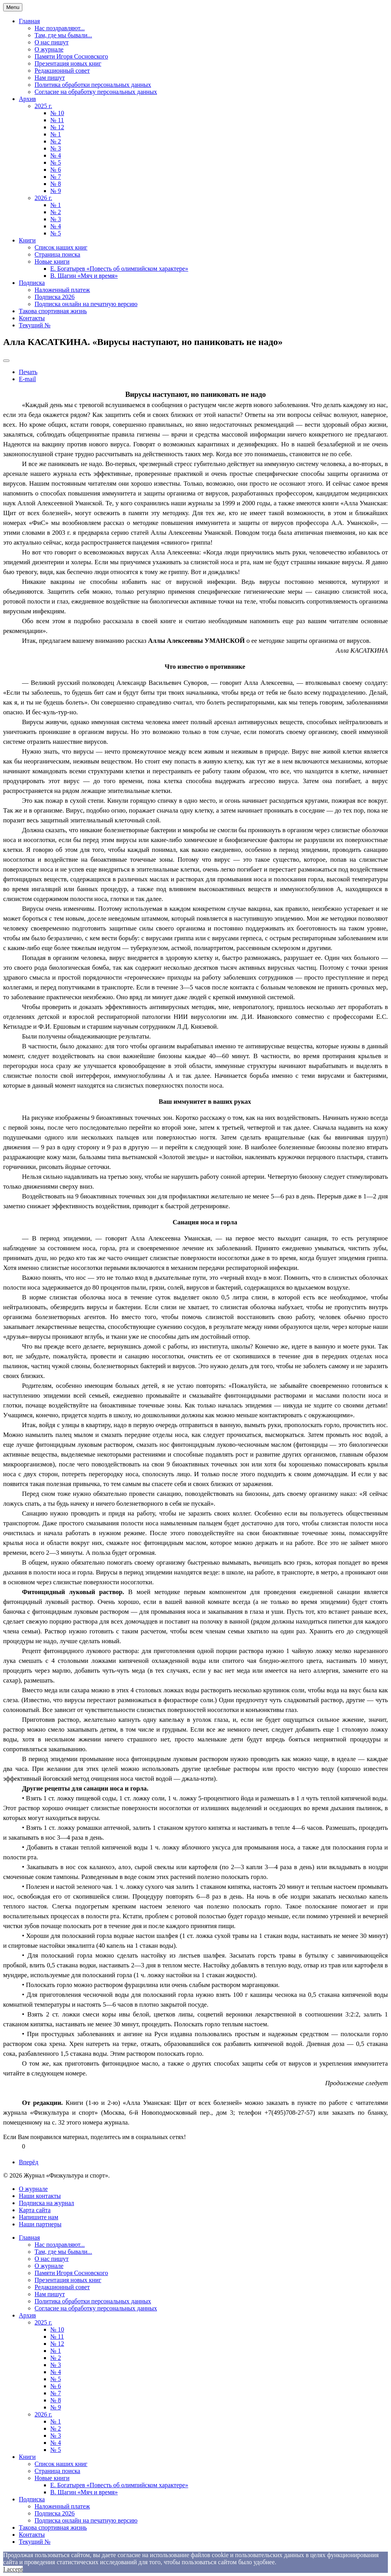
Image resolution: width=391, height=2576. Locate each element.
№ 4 (55, 155)
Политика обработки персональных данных (93, 84)
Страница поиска (57, 254)
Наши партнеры (40, 2224)
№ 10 (57, 113)
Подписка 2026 (55, 297)
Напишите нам (38, 2217)
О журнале (49, 49)
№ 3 (55, 148)
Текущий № (35, 325)
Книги (27, 240)
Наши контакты (40, 2196)
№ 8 (55, 183)
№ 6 (55, 169)
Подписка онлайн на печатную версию (86, 304)
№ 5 (55, 162)
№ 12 (57, 127)
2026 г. (43, 197)
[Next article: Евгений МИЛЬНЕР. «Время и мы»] (28, 2162)
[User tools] (6, 361)
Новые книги (52, 261)
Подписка (32, 282)
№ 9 (55, 190)
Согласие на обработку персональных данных (96, 91)
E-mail (27, 379)
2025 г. (43, 106)
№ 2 (55, 141)
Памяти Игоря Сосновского (71, 56)
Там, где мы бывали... (63, 35)
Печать (28, 372)
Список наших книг (61, 247)
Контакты (32, 318)
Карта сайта (35, 2210)
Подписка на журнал (46, 2203)
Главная (29, 21)
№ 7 (55, 176)
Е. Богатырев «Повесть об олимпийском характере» (119, 268)
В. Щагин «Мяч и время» (84, 275)
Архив (27, 98)
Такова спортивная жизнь (53, 311)
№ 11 (57, 120)
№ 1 (55, 134)
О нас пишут (52, 42)
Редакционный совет (62, 70)
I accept (13, 2569)
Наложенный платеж (62, 289)
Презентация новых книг (68, 63)
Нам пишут (50, 77)
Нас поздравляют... (60, 28)
